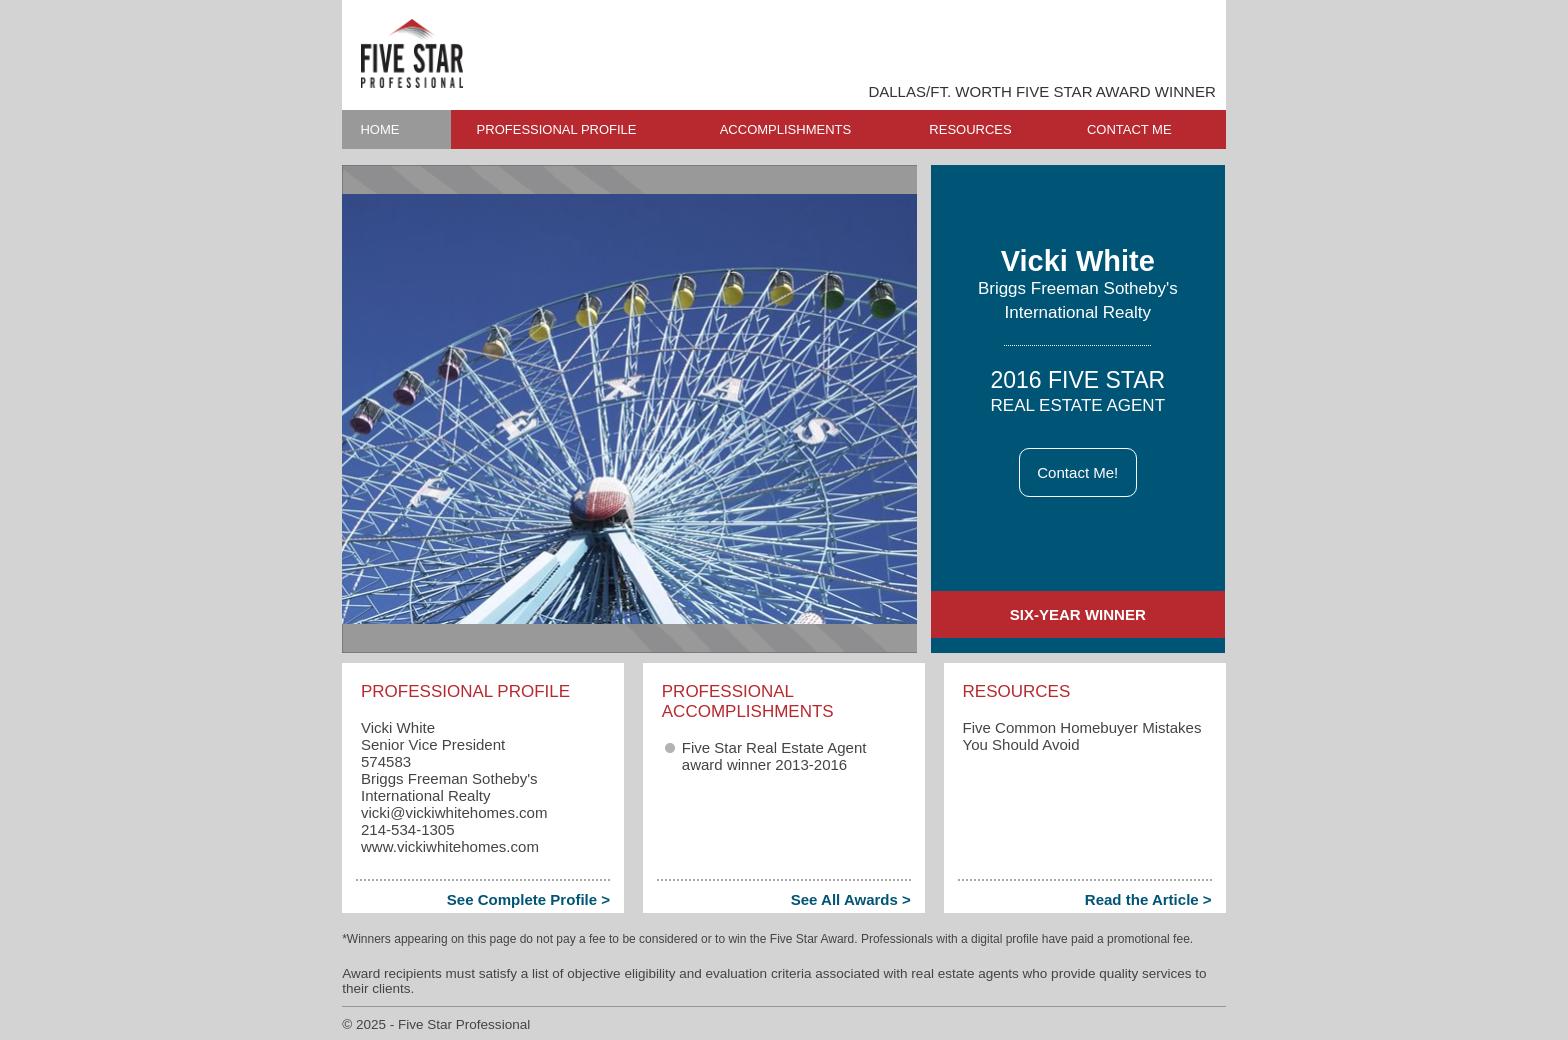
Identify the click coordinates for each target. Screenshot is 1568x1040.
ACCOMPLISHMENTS (785, 129)
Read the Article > (1148, 899)
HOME (379, 129)
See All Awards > (851, 899)
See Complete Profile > (528, 899)
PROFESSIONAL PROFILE (557, 129)
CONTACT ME (1129, 129)
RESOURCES (970, 129)
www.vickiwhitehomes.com (450, 846)
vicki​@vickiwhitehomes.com (454, 812)
